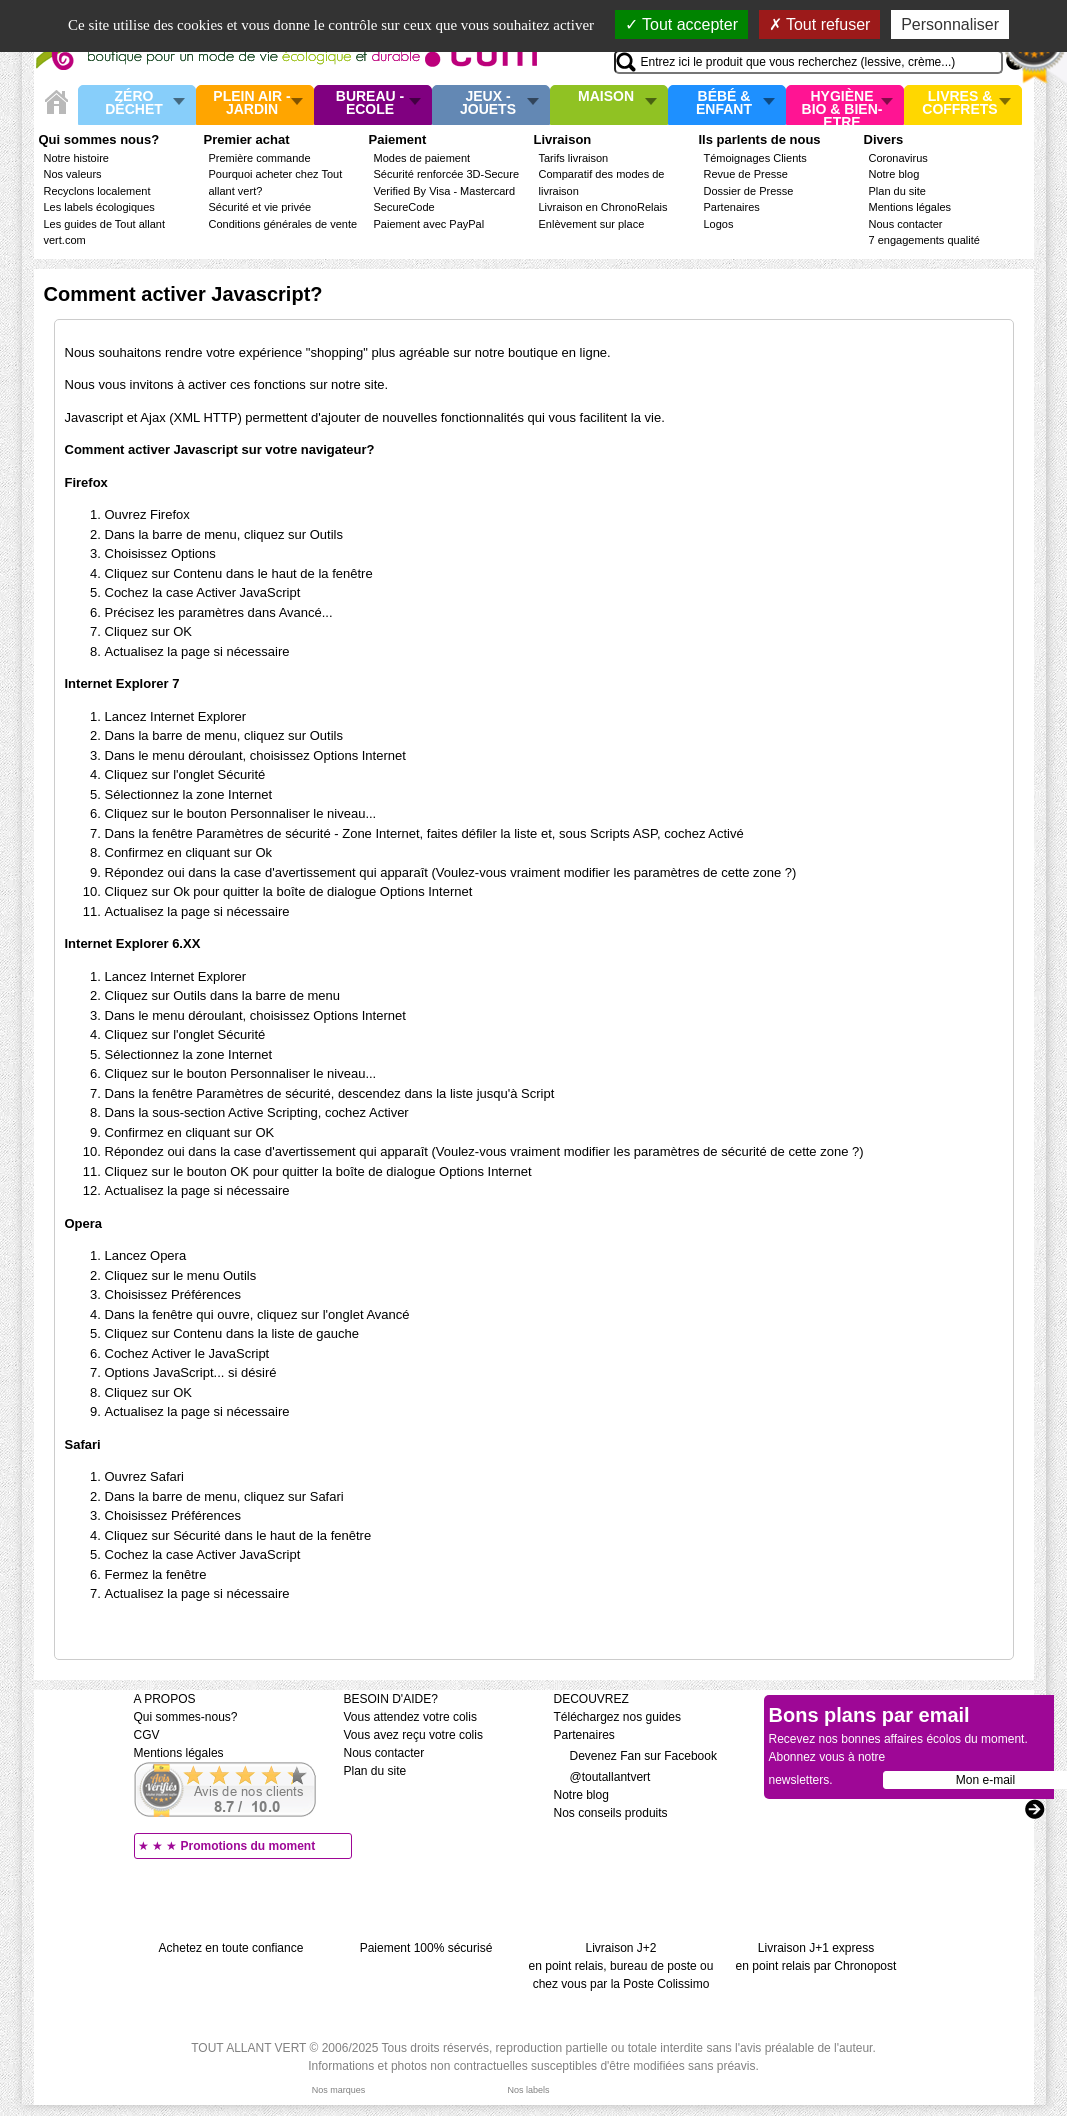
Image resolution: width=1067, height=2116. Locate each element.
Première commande (260, 158)
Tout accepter (681, 24)
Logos (719, 224)
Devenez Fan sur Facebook (635, 1756)
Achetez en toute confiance (231, 1948)
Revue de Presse (746, 174)
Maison (606, 97)
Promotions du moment (248, 1846)
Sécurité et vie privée (260, 207)
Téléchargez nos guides (617, 1717)
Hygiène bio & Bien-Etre (842, 105)
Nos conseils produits (611, 1813)
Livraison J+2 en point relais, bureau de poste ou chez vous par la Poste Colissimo (621, 1966)
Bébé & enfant (724, 103)
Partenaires (732, 207)
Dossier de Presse (749, 191)
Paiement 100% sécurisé (426, 1948)
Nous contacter (906, 224)
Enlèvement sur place (592, 224)
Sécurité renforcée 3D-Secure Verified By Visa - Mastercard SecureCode (447, 190)
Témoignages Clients (755, 158)
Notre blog (894, 174)
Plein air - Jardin (251, 103)
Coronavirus (898, 158)
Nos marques (339, 2090)
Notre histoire (76, 158)
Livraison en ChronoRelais (603, 207)
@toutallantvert (602, 1777)
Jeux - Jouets (488, 103)
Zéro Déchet (134, 103)
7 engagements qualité (924, 240)
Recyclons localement (97, 191)
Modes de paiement (422, 158)
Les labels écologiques (99, 207)
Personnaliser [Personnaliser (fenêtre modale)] (950, 24)
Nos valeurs (73, 174)
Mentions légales (910, 207)
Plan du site (897, 191)
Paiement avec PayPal (429, 224)
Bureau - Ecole (370, 103)
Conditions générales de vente (283, 224)
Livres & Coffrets (959, 103)
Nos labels (528, 2090)
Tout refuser (820, 24)
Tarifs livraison (574, 158)
